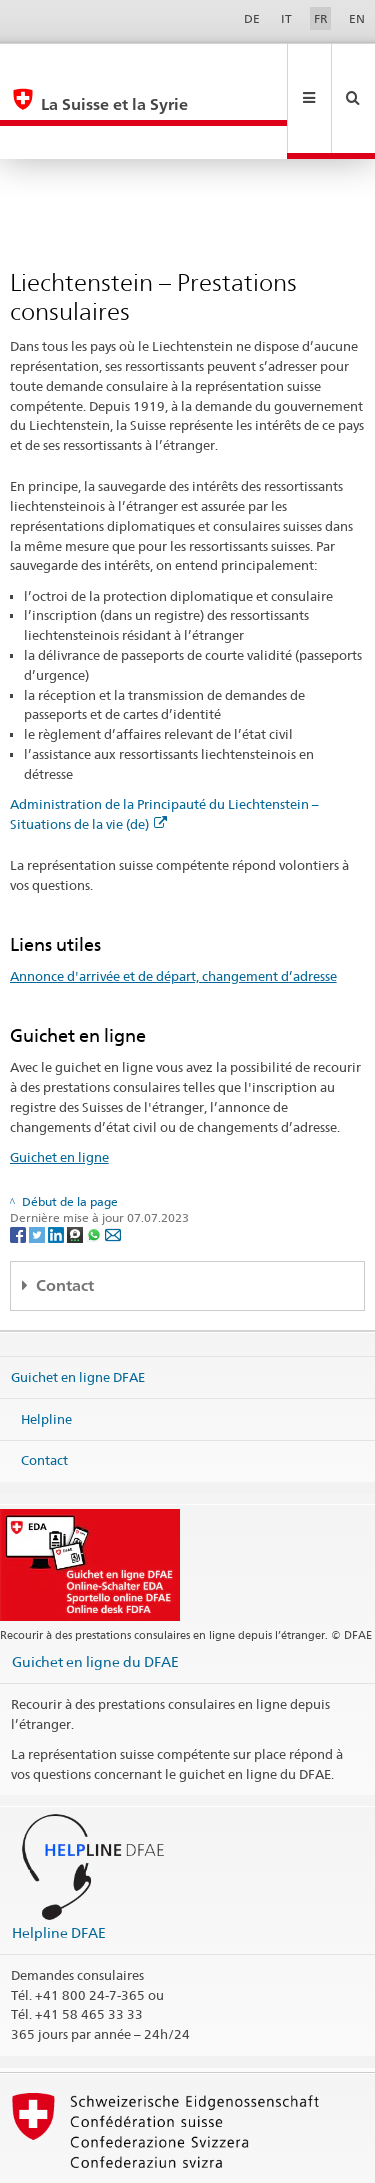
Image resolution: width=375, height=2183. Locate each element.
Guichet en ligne (59, 1090)
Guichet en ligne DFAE (78, 1310)
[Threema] (76, 1166)
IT (286, 18)
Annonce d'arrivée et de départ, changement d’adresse (173, 909)
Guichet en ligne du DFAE (95, 1594)
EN (357, 18)
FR (321, 18)
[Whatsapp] (95, 1166)
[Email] (113, 1166)
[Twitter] (38, 1166)
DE (252, 18)
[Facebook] (19, 1166)
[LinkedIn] (57, 1166)
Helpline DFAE (59, 1865)
